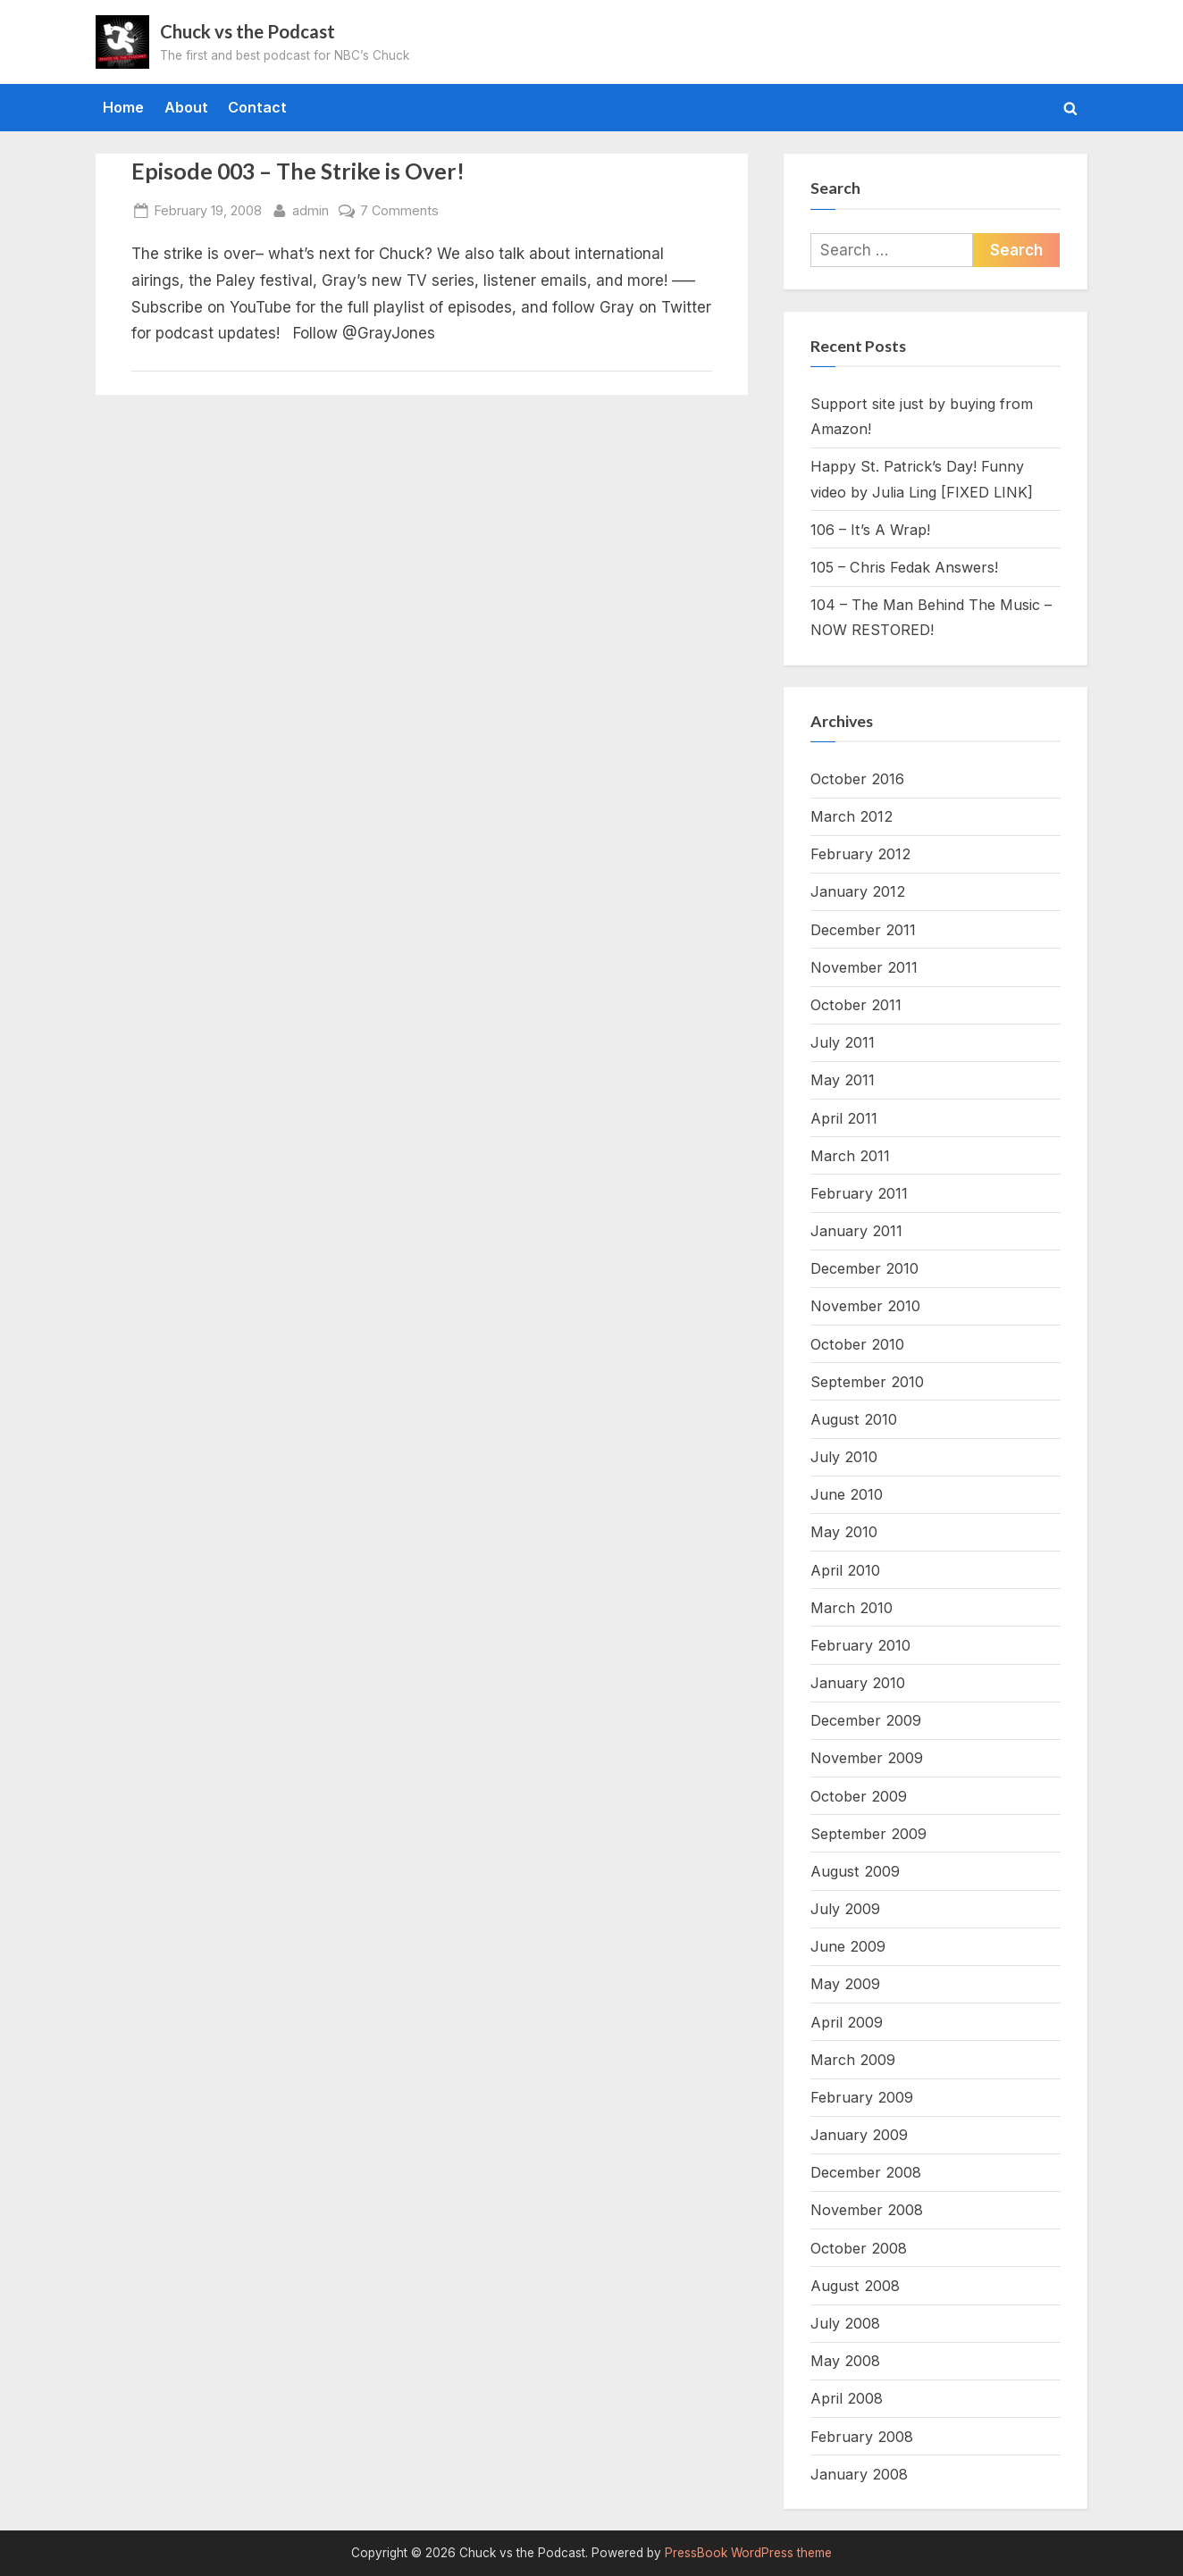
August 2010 (853, 1419)
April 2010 (845, 1570)
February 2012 (860, 854)
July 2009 (845, 1909)
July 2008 (845, 2323)
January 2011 (856, 1231)
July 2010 (843, 1457)
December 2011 (863, 930)
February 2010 (860, 1645)
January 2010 (857, 1683)
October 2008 (858, 2248)
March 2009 (852, 2060)
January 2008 (859, 2474)
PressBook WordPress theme (748, 2553)
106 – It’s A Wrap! (870, 530)
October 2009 (858, 1796)
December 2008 (865, 2172)
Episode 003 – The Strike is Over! (298, 171)
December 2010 (864, 1268)
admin (310, 208)
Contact (257, 107)
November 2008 (866, 2210)
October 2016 (857, 779)
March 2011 (850, 1156)
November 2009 (866, 1758)
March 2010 (851, 1608)
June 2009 (847, 1946)
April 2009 (846, 2022)
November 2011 (864, 967)
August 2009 (855, 1871)
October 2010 (857, 1344)
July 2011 (842, 1042)
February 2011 (859, 1193)
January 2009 (859, 2135)
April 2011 (843, 1118)
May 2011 (842, 1080)
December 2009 (865, 1720)
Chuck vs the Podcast (247, 31)
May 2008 (845, 2361)
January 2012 (857, 891)
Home (123, 107)
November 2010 (865, 1306)
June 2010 (846, 1494)
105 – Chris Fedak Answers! (904, 567)
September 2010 (867, 1382)
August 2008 (855, 2286)
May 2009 (845, 1984)
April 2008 (846, 2398)
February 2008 (861, 2437)
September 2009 (868, 1834)
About (186, 107)
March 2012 (851, 816)
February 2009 (861, 2097)
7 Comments (399, 210)
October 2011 (856, 1005)
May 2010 (843, 1532)
